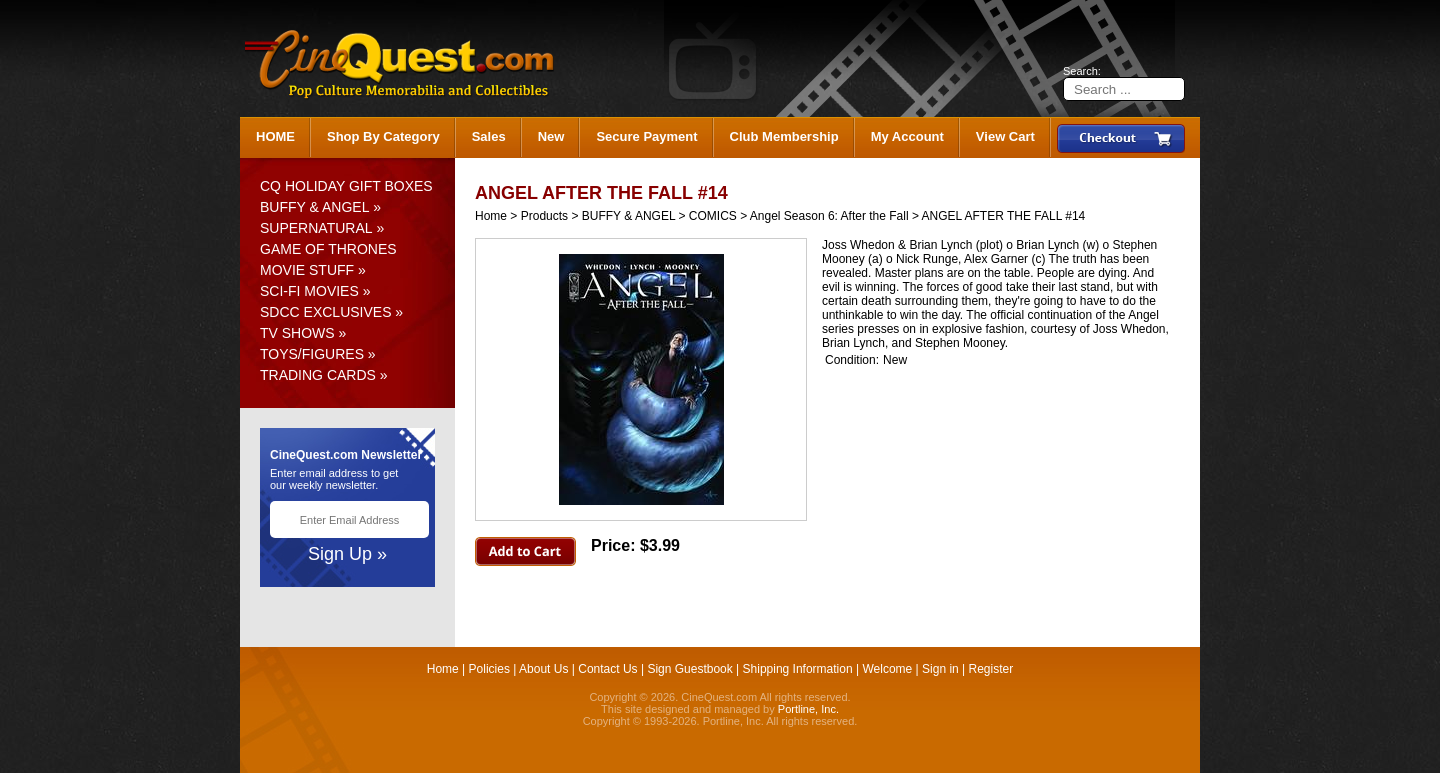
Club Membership (784, 136)
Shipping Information (798, 669)
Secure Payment (646, 136)
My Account (907, 136)
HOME (275, 136)
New (551, 136)
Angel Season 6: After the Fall (829, 216)
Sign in (940, 669)
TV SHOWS (297, 333)
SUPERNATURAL (316, 228)
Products (544, 216)
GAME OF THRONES (328, 249)
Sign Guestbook (689, 669)
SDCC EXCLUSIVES (325, 312)
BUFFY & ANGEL (314, 207)
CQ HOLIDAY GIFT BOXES (346, 186)
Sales (489, 136)
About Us (543, 669)
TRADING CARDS (318, 375)
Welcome (887, 669)
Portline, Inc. (808, 709)
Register (991, 669)
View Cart (1005, 136)
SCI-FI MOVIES (309, 291)
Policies (489, 669)
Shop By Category (383, 136)
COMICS (713, 216)
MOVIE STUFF (307, 270)
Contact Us (607, 669)
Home (491, 216)
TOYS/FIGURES (312, 354)
